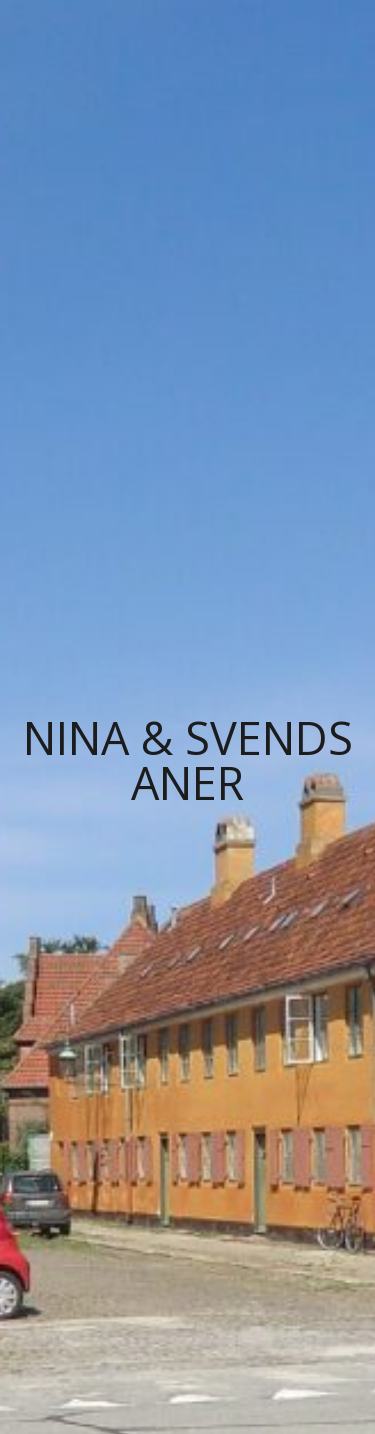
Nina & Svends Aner (188, 760)
